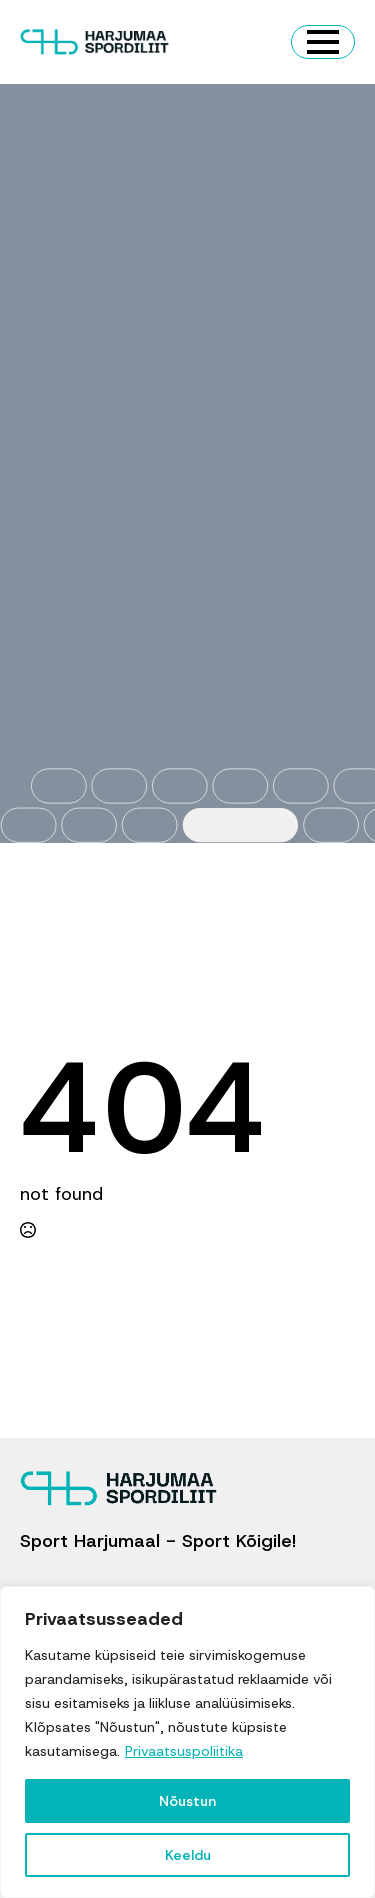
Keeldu (188, 1855)
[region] (187, 1742)
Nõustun (187, 1801)
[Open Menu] (323, 42)
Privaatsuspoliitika (184, 1751)
